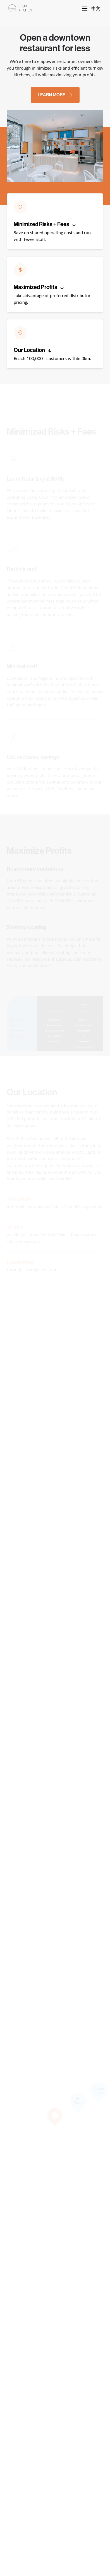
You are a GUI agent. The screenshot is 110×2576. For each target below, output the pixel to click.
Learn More (55, 94)
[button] (55, 221)
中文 (95, 8)
